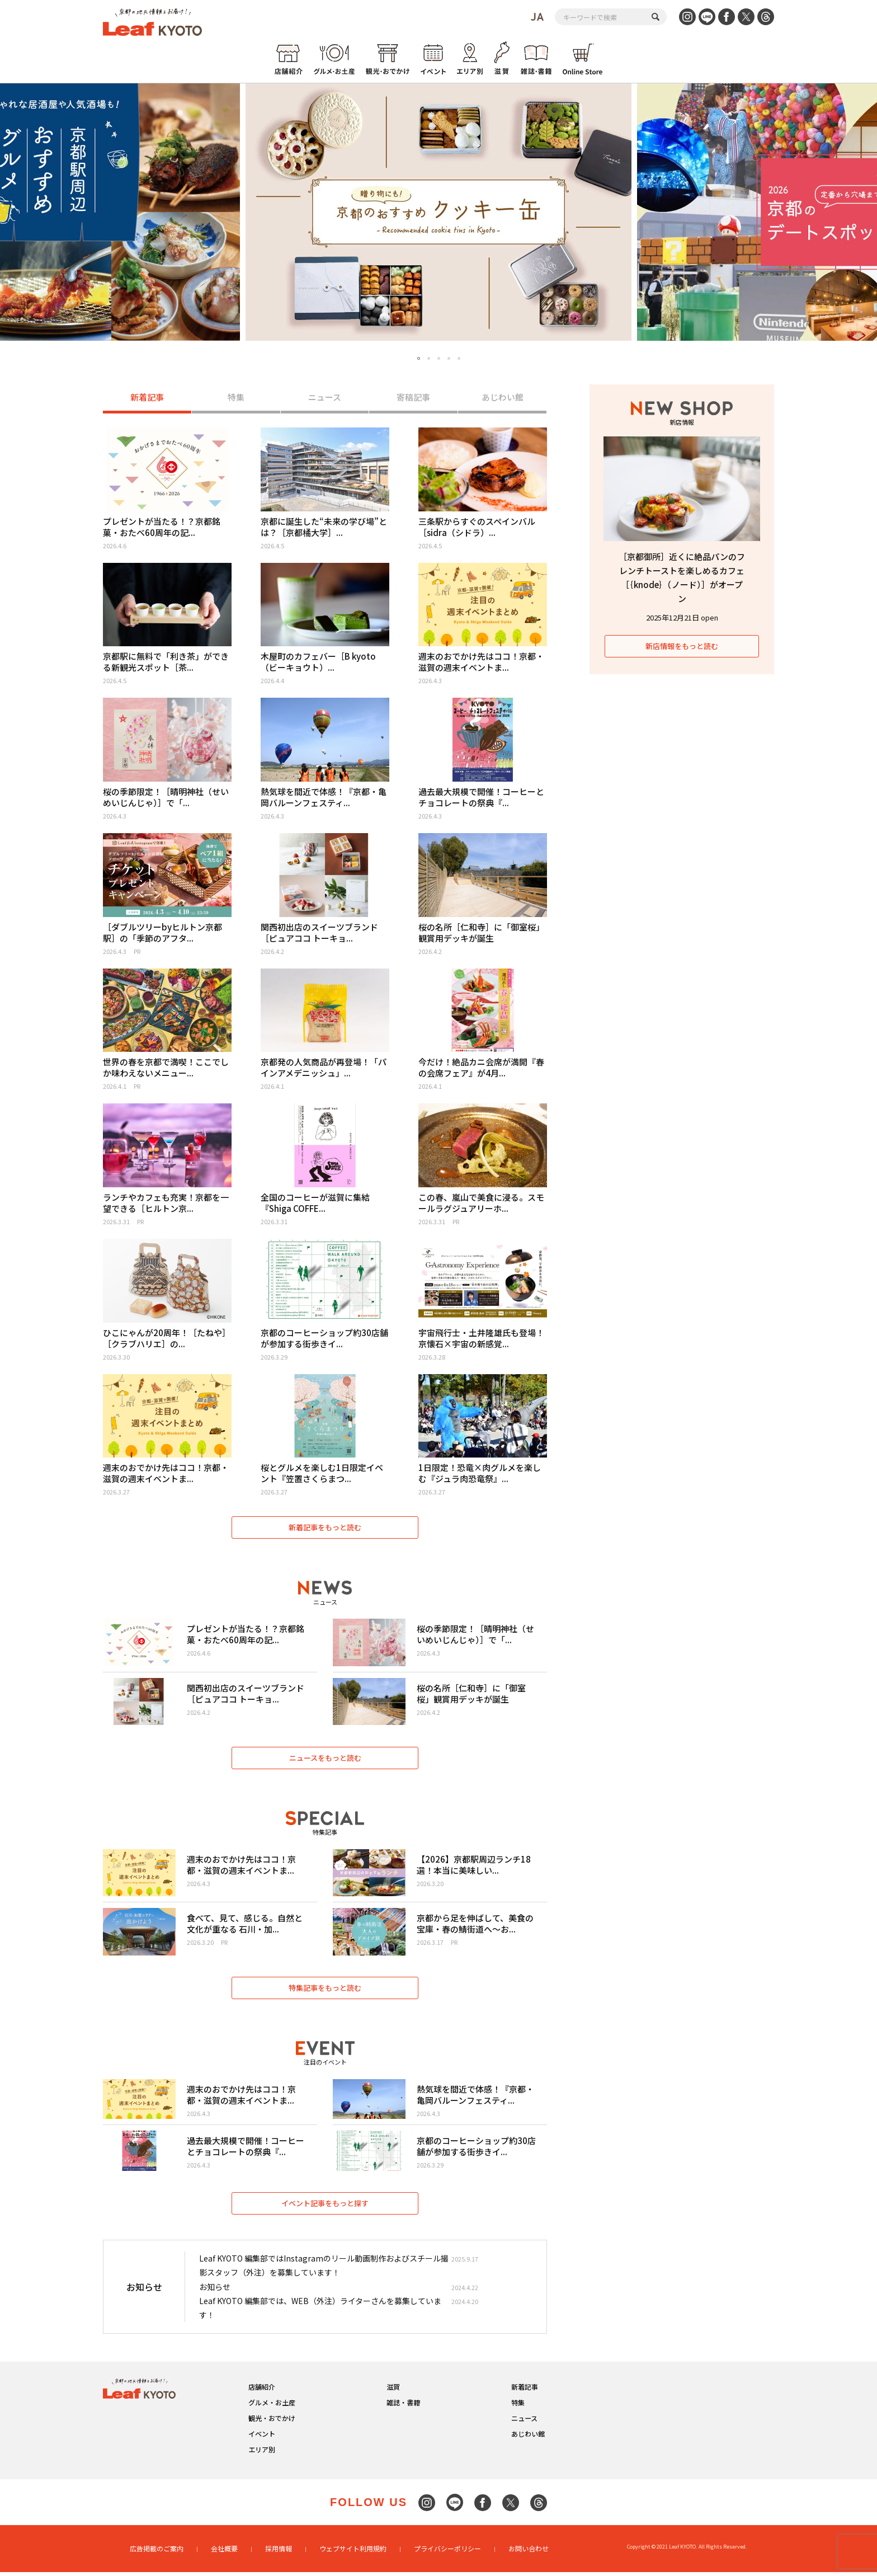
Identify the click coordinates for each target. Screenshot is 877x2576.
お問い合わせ (528, 2552)
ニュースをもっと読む (325, 1759)
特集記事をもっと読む (325, 1990)
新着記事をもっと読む (325, 1528)
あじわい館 (503, 397)
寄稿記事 (413, 397)
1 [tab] (419, 359)
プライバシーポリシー (447, 2552)
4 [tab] (448, 358)
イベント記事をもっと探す (325, 2207)
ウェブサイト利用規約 (352, 2552)
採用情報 (278, 2552)
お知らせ (214, 2290)
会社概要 (224, 2552)
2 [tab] (428, 358)
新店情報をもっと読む (681, 646)
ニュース (324, 397)
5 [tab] (459, 358)
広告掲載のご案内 (156, 2552)
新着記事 (147, 397)
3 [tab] (438, 358)
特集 (236, 397)
